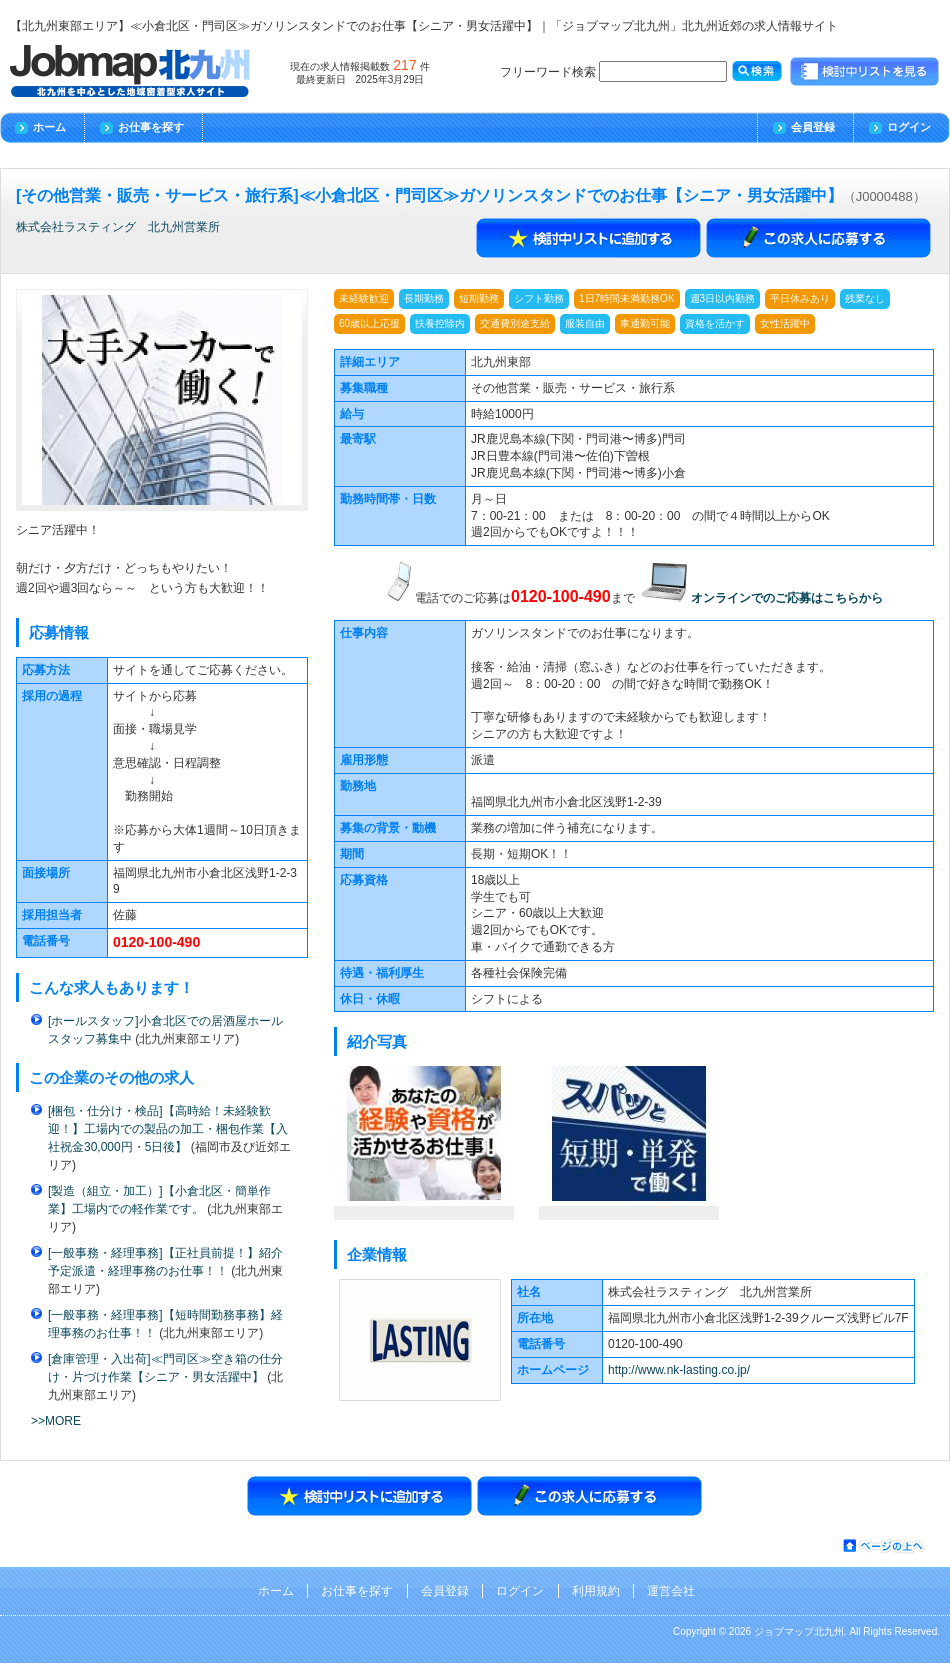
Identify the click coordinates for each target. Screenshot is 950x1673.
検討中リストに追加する (589, 238)
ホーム (49, 127)
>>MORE (56, 1421)
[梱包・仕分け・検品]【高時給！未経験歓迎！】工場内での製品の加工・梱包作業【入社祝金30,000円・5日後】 (168, 1129)
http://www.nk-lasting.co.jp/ (679, 1370)
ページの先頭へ (885, 1546)
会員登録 (813, 127)
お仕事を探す (151, 127)
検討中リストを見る (865, 72)
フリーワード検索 (613, 71)
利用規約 (596, 1591)
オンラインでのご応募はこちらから (787, 598)
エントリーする (819, 238)
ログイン (909, 127)
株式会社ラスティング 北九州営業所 (118, 227)
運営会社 (671, 1591)
